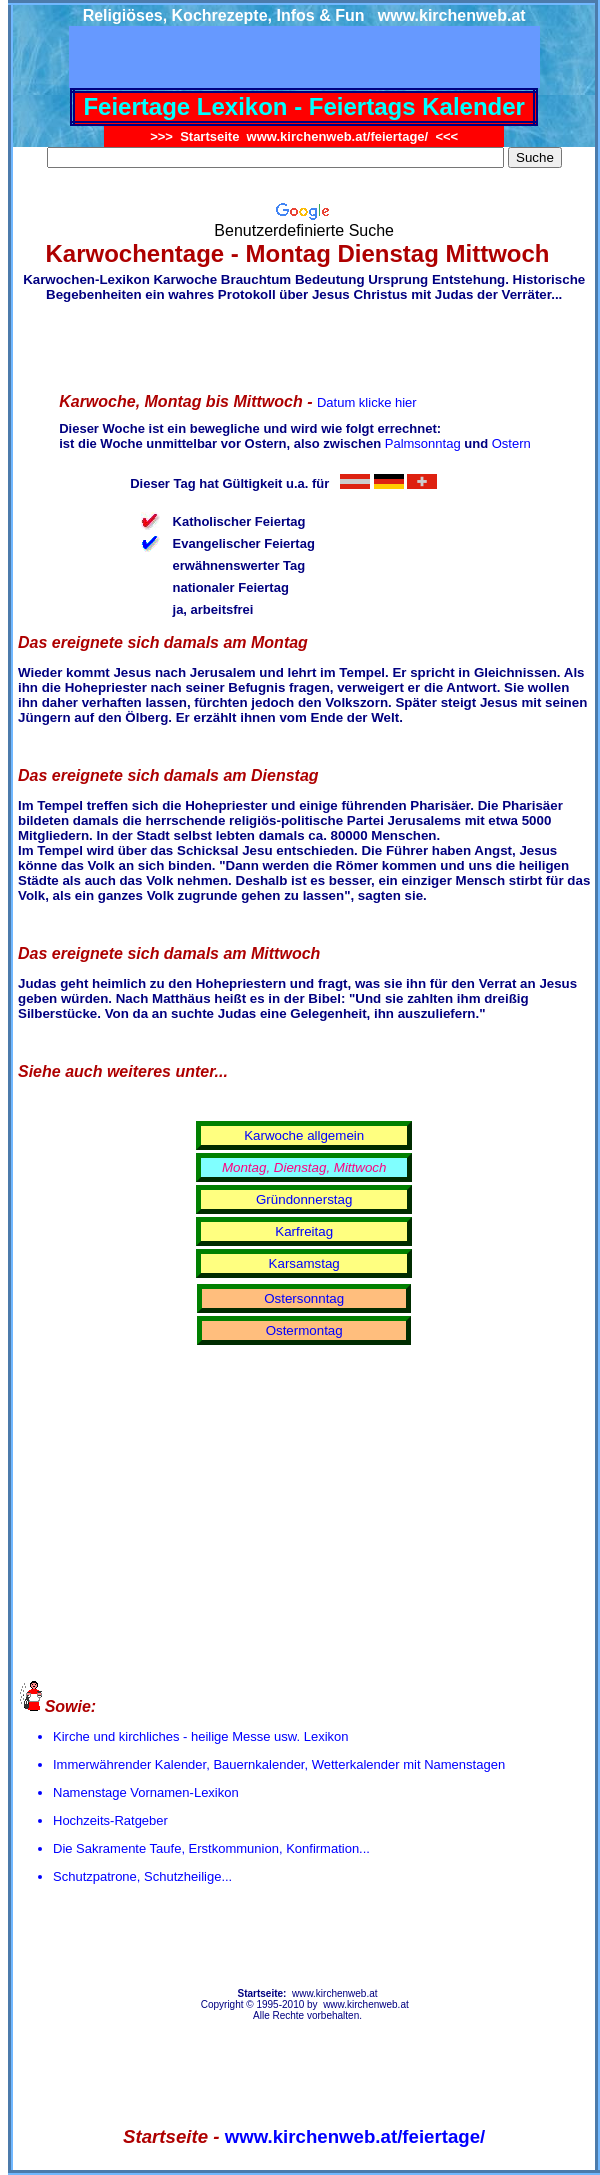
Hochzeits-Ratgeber (110, 1820)
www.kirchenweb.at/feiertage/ (355, 2136)
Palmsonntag (423, 443)
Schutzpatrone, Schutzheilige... (142, 1876)
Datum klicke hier (367, 402)
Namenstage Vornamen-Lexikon (146, 1792)
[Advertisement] (309, 345)
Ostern (511, 443)
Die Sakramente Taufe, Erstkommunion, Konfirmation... (211, 1848)
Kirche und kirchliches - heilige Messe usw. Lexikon (201, 1736)
